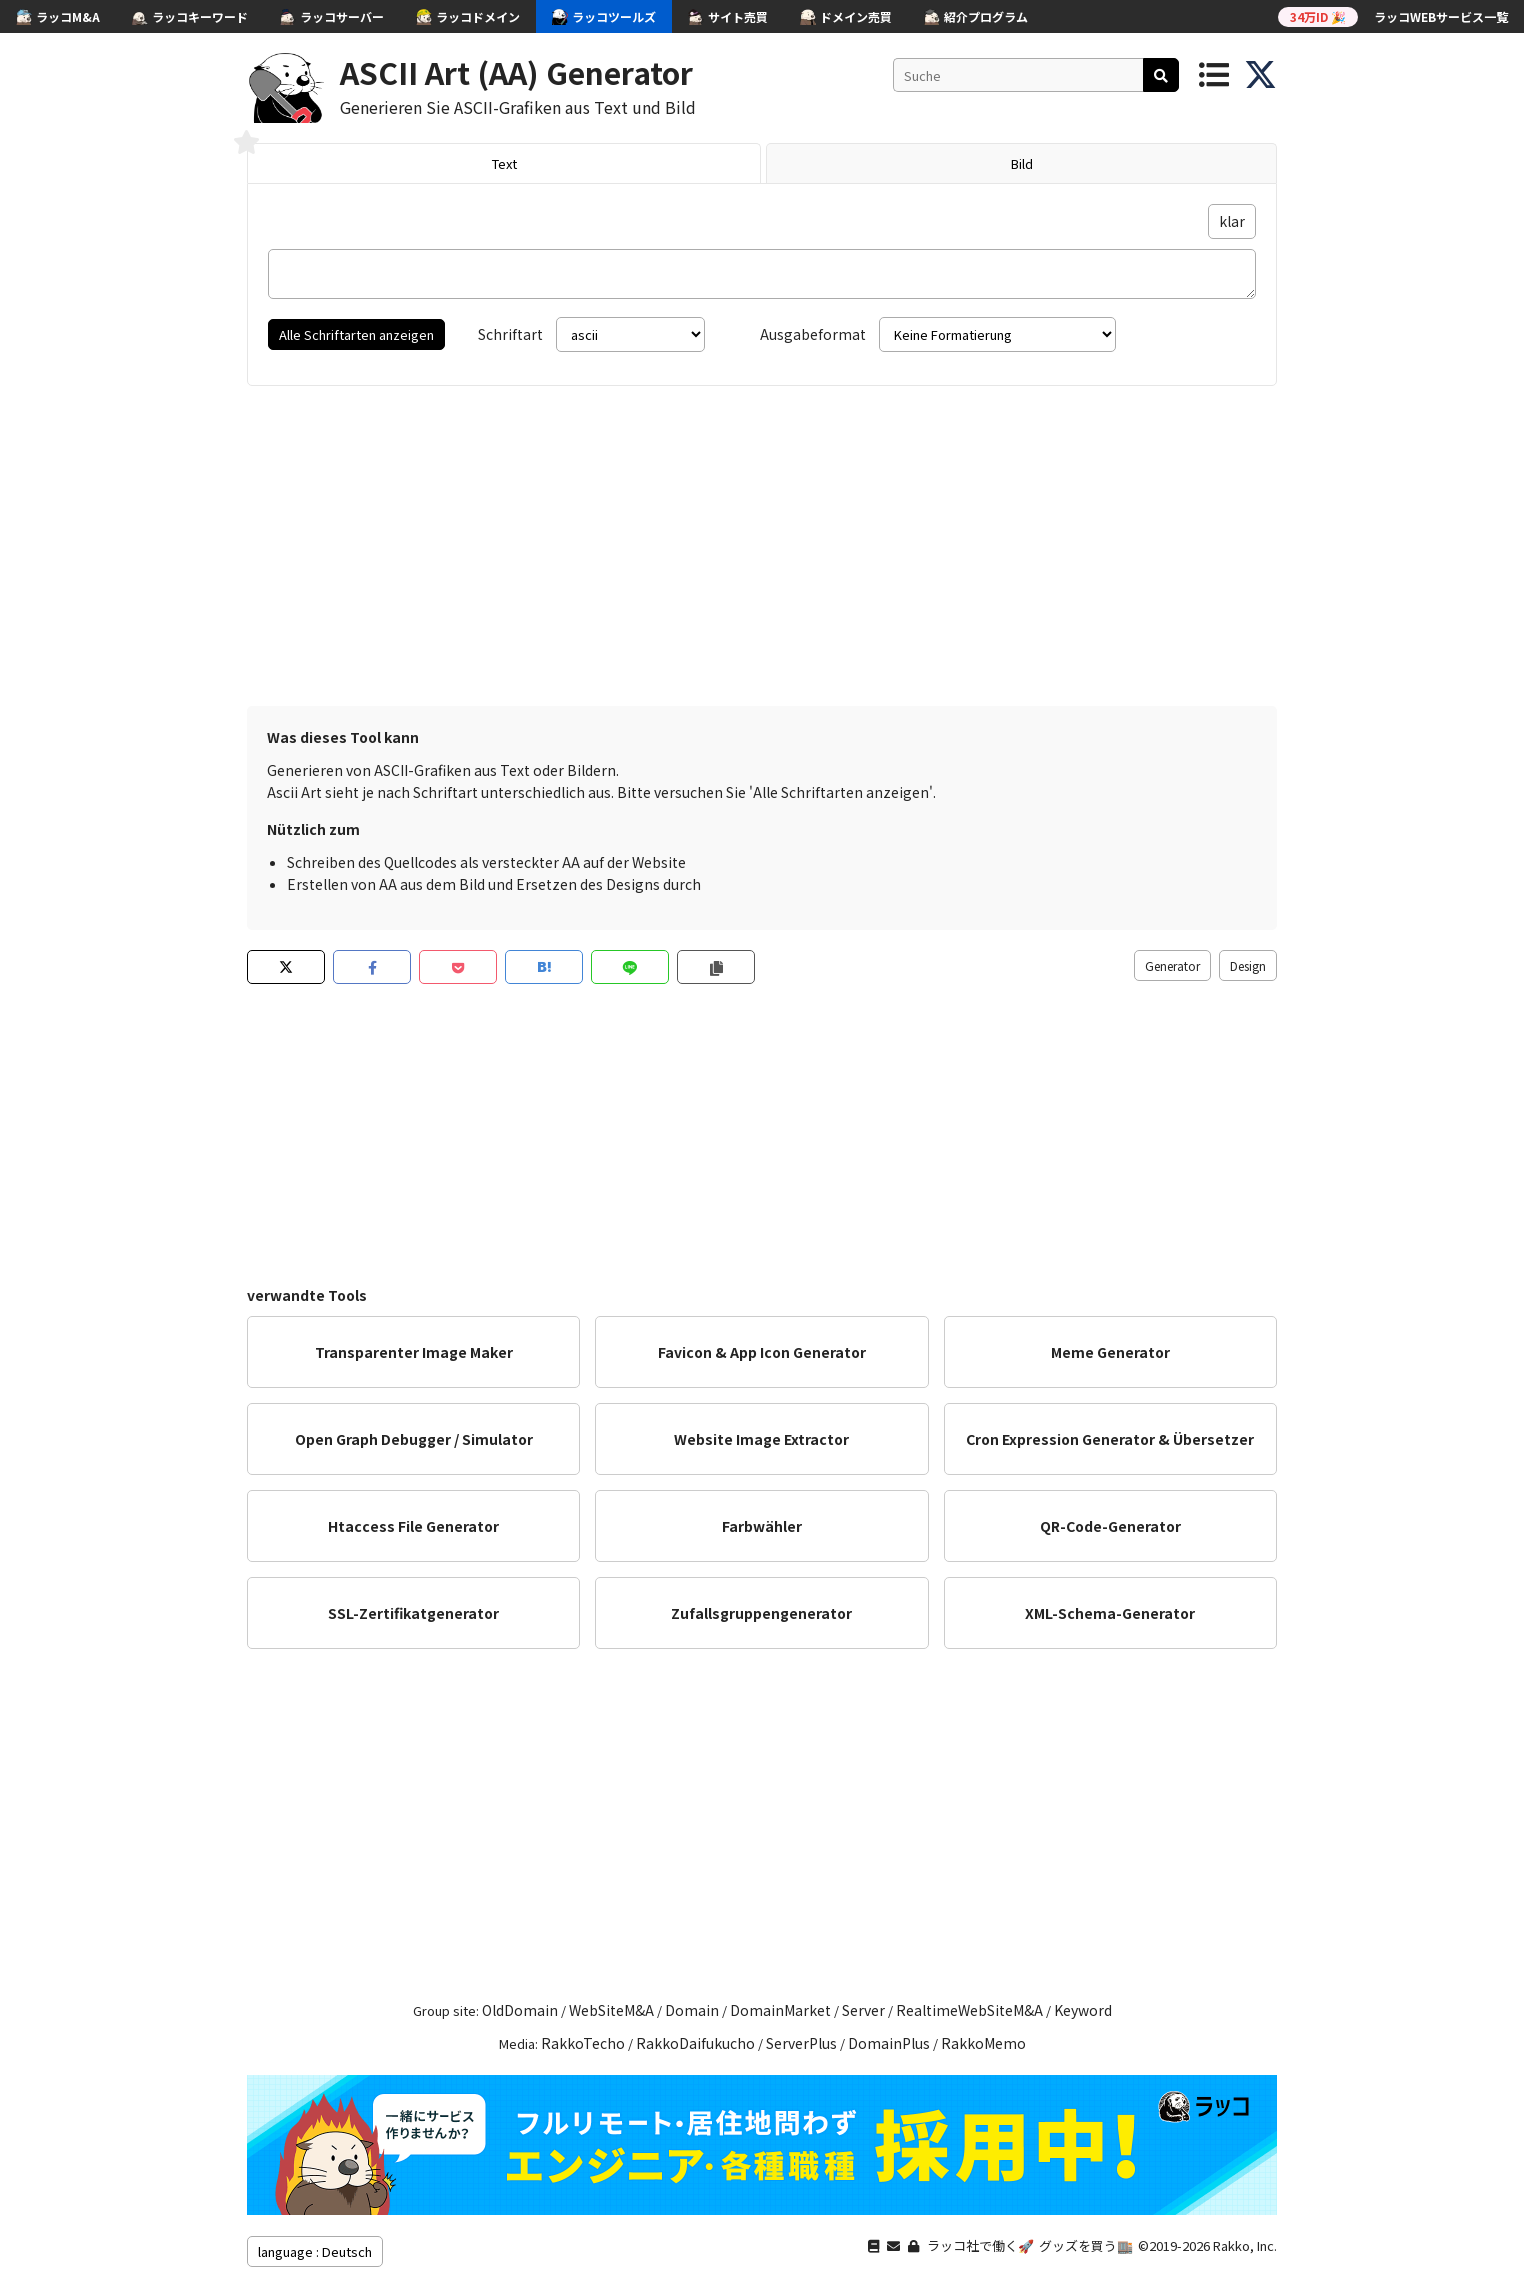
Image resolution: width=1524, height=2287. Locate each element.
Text (504, 163)
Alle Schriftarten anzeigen (356, 334)
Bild (1022, 163)
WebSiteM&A (611, 2010)
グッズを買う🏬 (1086, 2245)
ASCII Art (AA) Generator (516, 72)
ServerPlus (801, 2043)
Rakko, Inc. (1245, 2245)
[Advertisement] (762, 546)
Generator (1172, 965)
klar (1232, 221)
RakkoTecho (583, 2043)
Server (863, 2010)
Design (1248, 965)
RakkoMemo (983, 2043)
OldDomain (520, 2010)
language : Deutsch (315, 2251)
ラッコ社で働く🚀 (980, 2245)
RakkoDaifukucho (695, 2043)
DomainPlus (889, 2043)
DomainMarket (780, 2010)
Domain (692, 2010)
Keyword (1083, 2010)
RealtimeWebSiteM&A (969, 2010)
